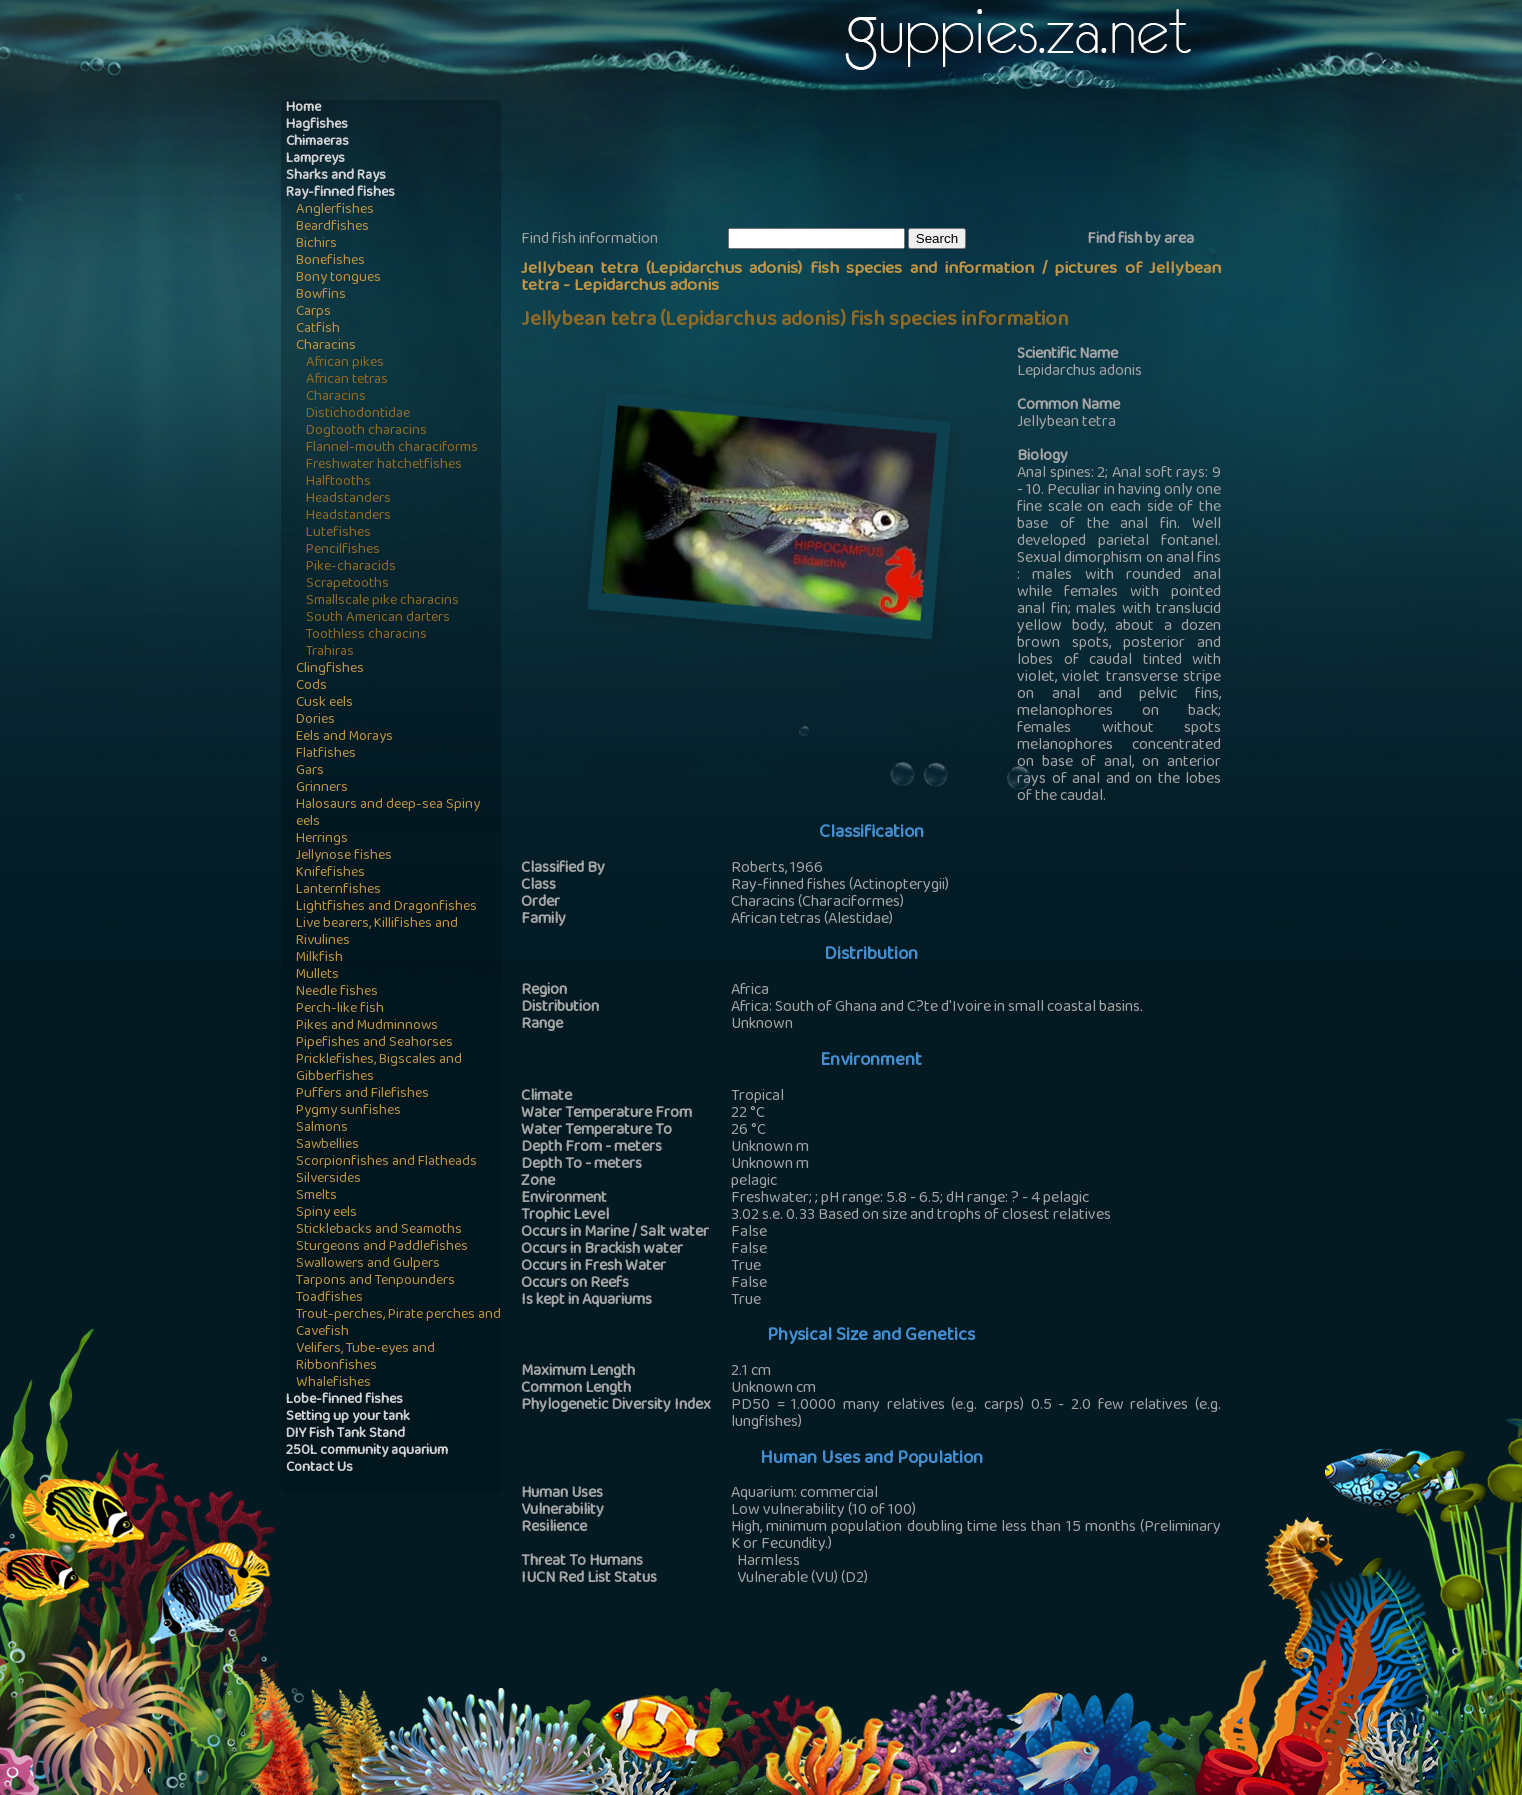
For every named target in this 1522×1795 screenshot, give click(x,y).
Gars (310, 771)
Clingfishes (330, 669)
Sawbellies (327, 1145)
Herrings (322, 839)
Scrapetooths (347, 584)
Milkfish (319, 958)
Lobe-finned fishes (344, 1400)
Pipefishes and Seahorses (374, 1043)
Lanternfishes (338, 890)
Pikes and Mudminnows (367, 1026)
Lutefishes (338, 533)
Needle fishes (337, 992)
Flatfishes (326, 754)
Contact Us (319, 1468)
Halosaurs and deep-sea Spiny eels (388, 814)
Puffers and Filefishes (362, 1094)
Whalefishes (333, 1383)
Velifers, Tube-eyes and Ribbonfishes (365, 1358)
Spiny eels (326, 1213)
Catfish (318, 329)
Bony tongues (338, 278)
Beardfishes (332, 227)
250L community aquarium (367, 1451)
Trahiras (330, 652)
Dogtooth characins (366, 431)
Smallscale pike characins (382, 601)
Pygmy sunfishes (348, 1111)
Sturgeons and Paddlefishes (382, 1247)
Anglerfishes (335, 210)
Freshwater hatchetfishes (384, 465)
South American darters (378, 618)
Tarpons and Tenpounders (375, 1281)
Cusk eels (324, 703)
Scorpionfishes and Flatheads (386, 1162)
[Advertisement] (885, 161)
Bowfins (321, 295)
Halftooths (338, 482)
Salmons (322, 1128)
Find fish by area (1140, 240)
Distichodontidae (358, 414)
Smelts (316, 1196)
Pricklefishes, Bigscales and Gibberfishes (379, 1069)
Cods (311, 686)
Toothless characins (366, 635)
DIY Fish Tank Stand (345, 1434)
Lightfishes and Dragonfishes (386, 907)
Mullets (317, 975)
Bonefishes (330, 261)
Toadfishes (329, 1298)
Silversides (328, 1179)
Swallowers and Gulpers (368, 1264)
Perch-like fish (340, 1009)
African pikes (345, 363)
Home (303, 108)
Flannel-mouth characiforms (392, 448)
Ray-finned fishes (340, 193)
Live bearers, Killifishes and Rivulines (377, 933)
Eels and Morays (344, 737)
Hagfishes (317, 125)
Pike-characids (351, 567)
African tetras (347, 380)
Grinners (322, 788)
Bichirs (316, 244)
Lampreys (315, 159)
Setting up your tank (348, 1417)
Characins (326, 346)
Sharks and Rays (336, 176)
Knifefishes (330, 873)
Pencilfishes (343, 550)
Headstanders (348, 499)
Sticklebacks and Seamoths (379, 1230)
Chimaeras (317, 142)
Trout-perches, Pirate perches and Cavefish (398, 1324)
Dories (315, 720)
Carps (313, 312)
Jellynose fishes (344, 856)
